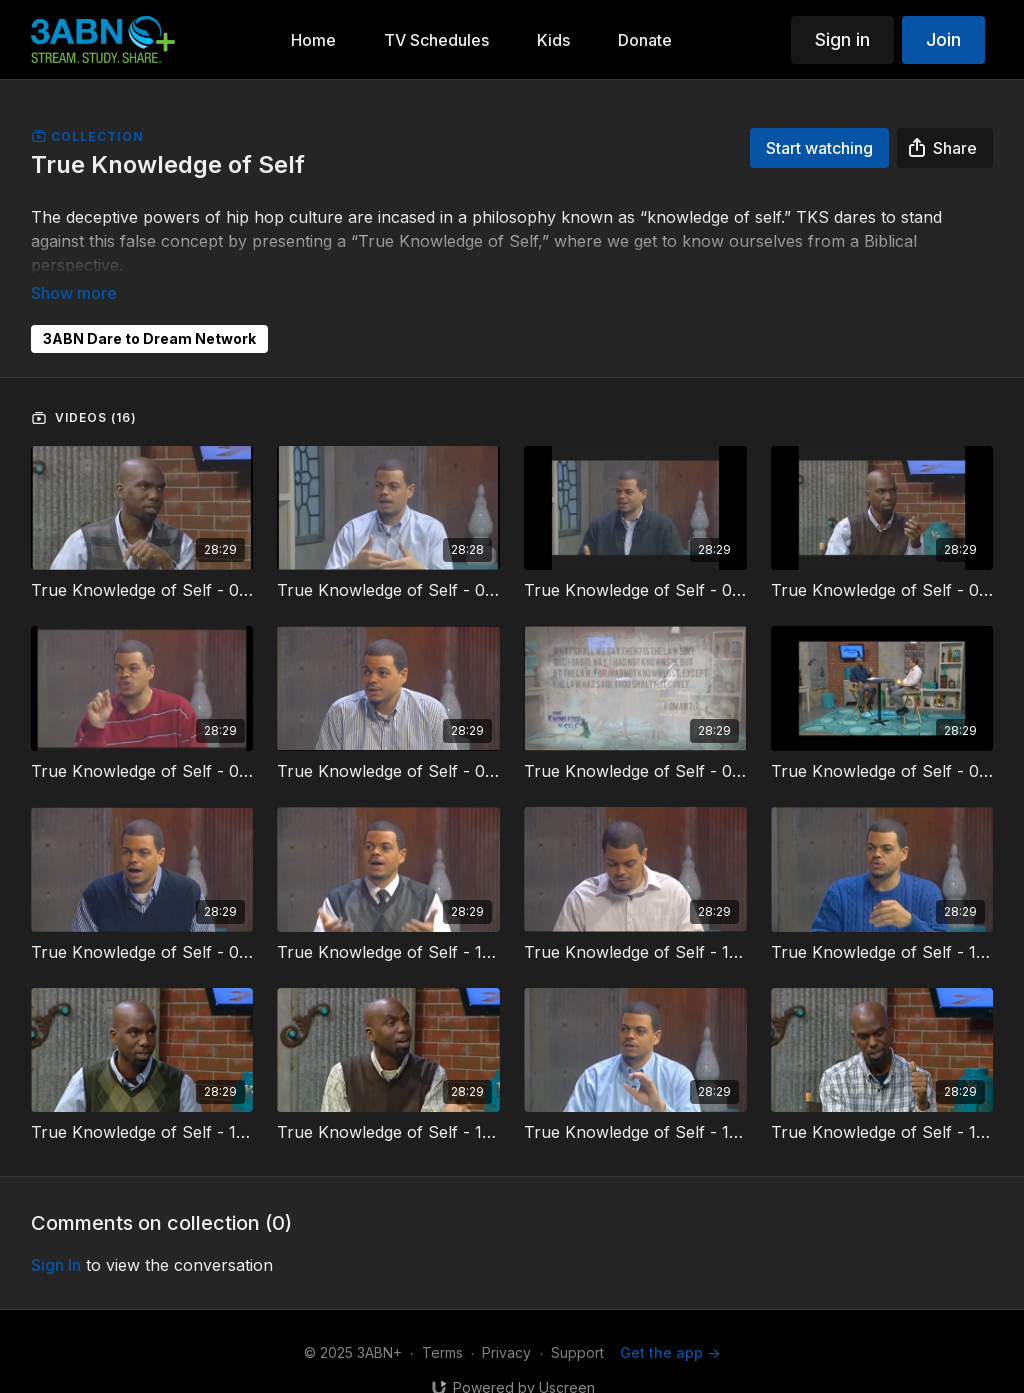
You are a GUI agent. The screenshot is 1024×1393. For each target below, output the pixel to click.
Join (943, 39)
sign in (56, 1237)
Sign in (842, 39)
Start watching (819, 148)
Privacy (506, 1324)
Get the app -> (670, 1324)
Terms (442, 1324)
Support (577, 1324)
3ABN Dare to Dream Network (149, 310)
